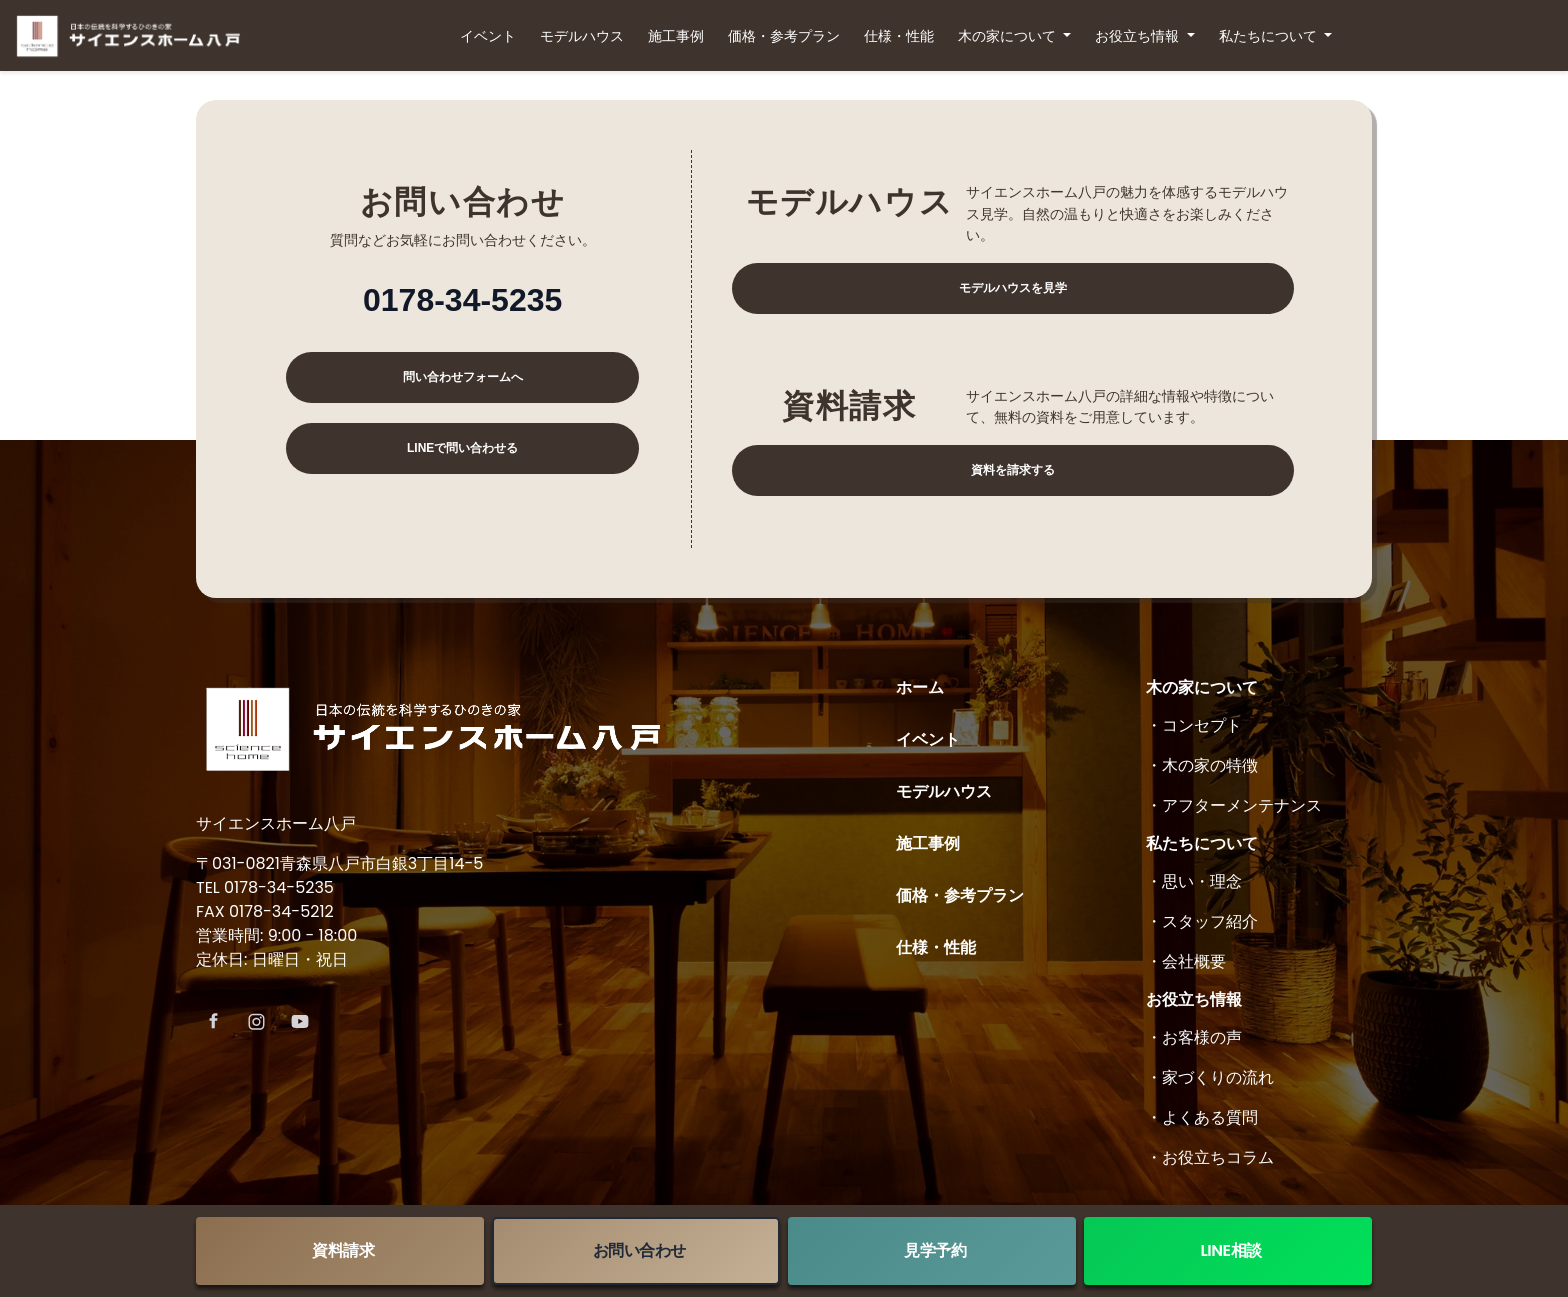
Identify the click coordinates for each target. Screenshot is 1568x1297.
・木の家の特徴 (1202, 765)
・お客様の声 (1194, 1037)
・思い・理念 (1194, 881)
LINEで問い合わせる (462, 448)
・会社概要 (1186, 961)
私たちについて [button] (1270, 36)
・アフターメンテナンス (1234, 805)
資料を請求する (1013, 470)
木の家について (1202, 687)
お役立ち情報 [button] (1139, 36)
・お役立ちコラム (1210, 1157)
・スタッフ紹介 (1202, 921)
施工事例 (676, 36)
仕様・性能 (899, 36)
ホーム (920, 687)
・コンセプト (1194, 725)
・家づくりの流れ (1210, 1077)
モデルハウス (582, 36)
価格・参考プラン (784, 36)
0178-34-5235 (462, 300)
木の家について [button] (1009, 36)
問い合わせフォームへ (463, 377)
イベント (488, 36)
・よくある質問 (1202, 1117)
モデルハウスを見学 (1013, 288)
